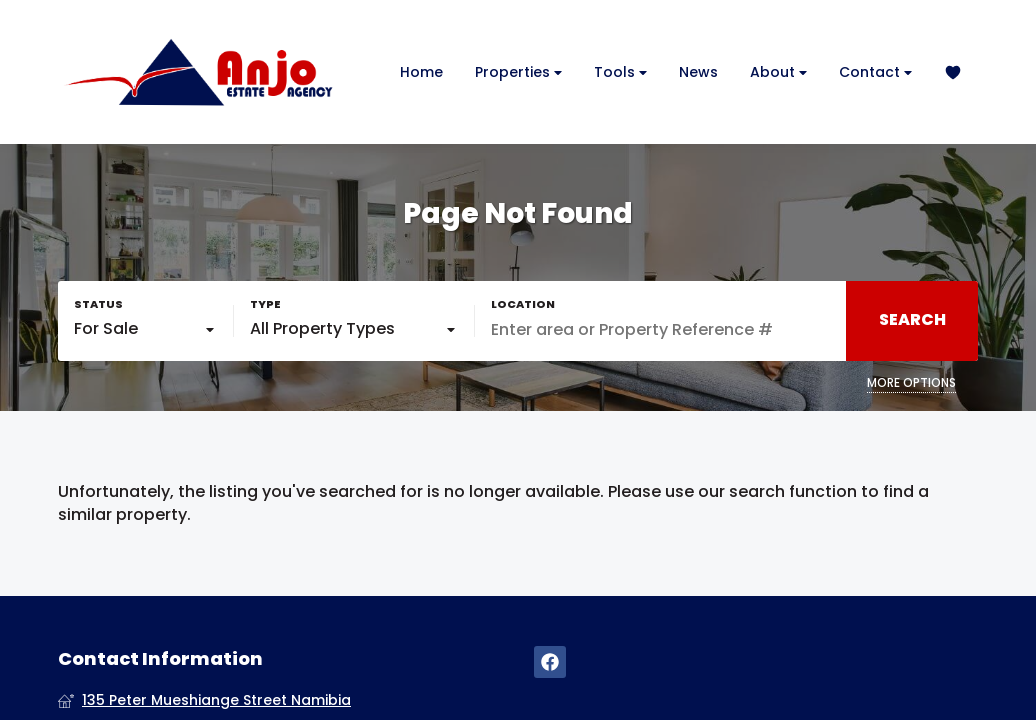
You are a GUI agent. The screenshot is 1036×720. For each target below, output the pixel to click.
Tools (620, 72)
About (778, 72)
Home (421, 72)
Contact (875, 72)
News (698, 72)
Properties (518, 72)
